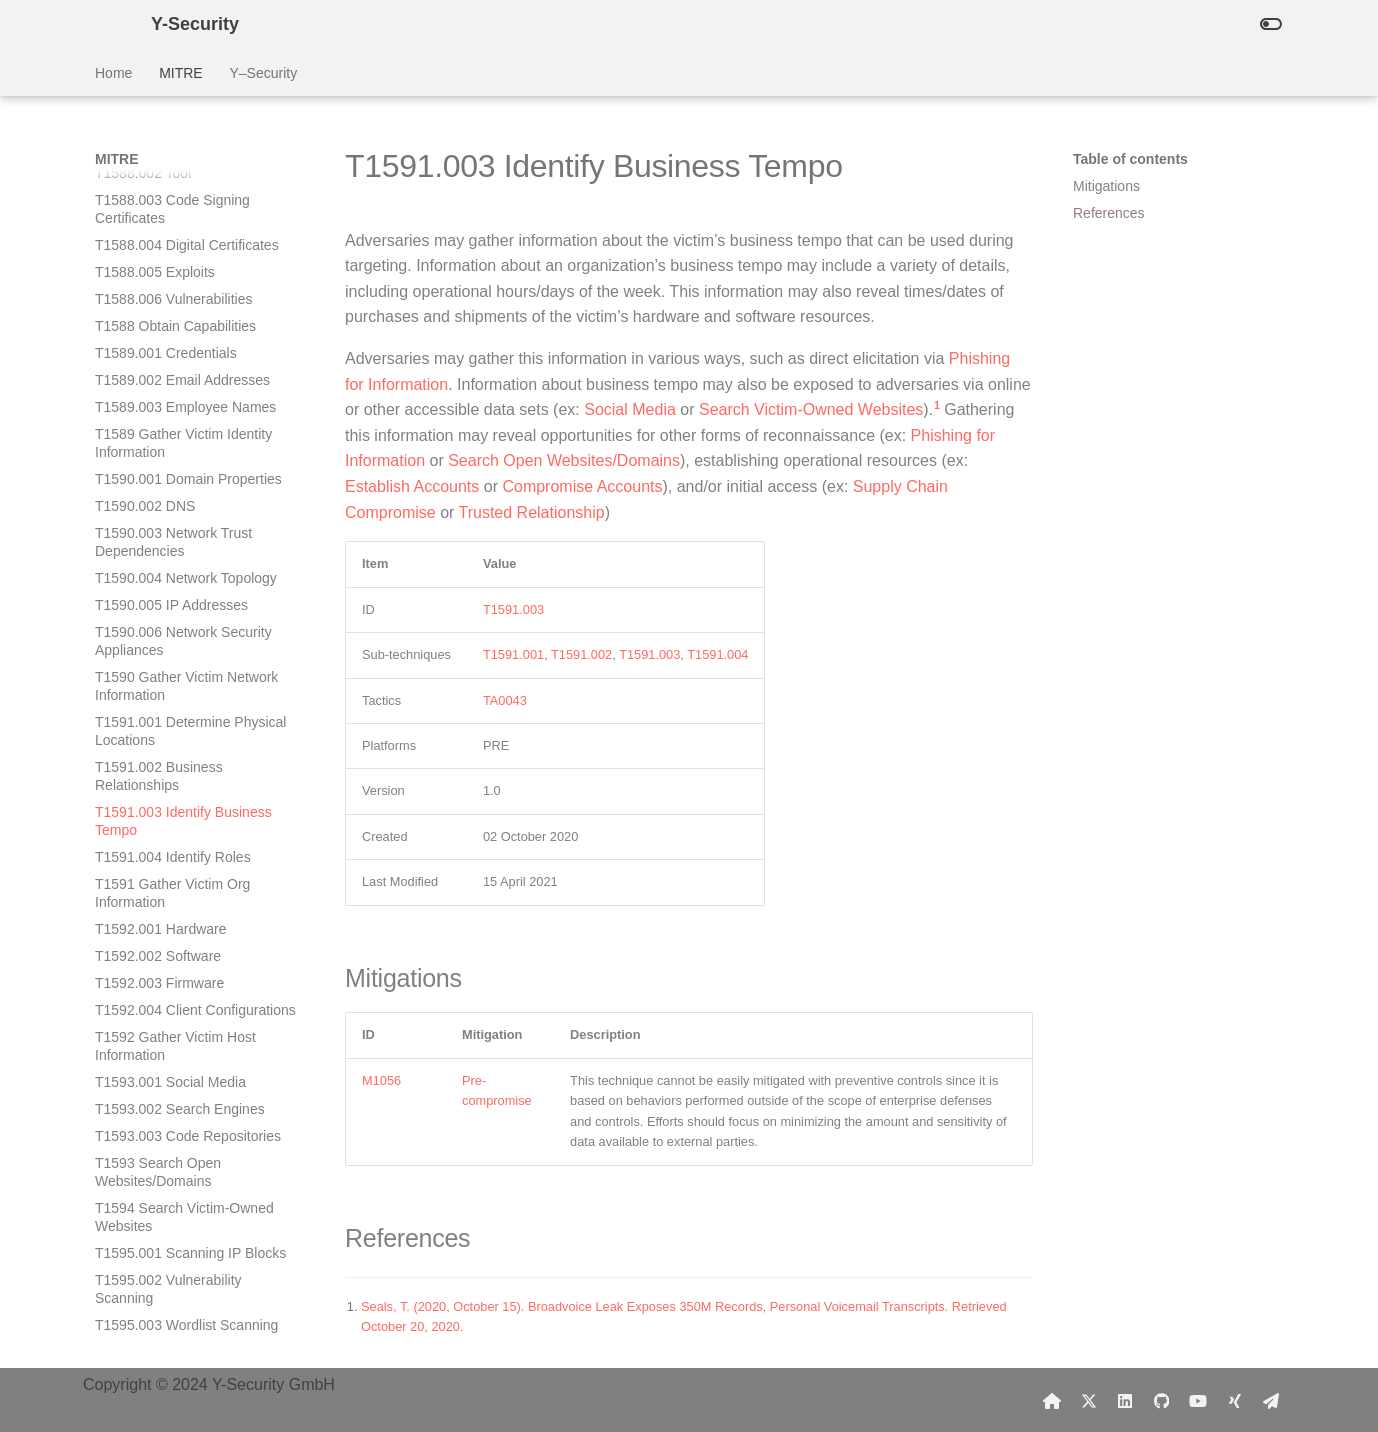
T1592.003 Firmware (159, 603)
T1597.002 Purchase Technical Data (191, 1215)
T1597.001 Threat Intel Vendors (193, 1179)
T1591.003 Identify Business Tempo (183, 441)
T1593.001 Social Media (170, 702)
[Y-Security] (107, 24)
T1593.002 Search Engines (180, 729)
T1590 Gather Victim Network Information (186, 306)
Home (113, 73)
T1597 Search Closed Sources (190, 1251)
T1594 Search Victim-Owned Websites (184, 837)
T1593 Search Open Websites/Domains (158, 792)
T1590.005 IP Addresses (171, 225)
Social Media (630, 409)
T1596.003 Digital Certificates (187, 1053)
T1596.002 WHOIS (154, 1026)
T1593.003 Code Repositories (188, 756)
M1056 (381, 1080)
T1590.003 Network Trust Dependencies (173, 162)
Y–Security (263, 73)
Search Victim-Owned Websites (811, 409)
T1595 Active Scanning (166, 972)
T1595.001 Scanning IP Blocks (190, 873)
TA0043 (505, 700)
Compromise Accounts (582, 486)
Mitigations (1106, 186)
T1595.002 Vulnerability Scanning (168, 909)
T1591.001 (513, 654)
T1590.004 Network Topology (186, 198)
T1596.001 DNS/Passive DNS (188, 999)
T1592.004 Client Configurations (195, 630)
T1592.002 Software (158, 576)
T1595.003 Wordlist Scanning (186, 945)
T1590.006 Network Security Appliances (183, 261)
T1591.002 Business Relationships (159, 396)
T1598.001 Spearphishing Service (175, 1287)
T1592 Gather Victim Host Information (175, 666)
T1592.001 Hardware (161, 549)
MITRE (181, 73)
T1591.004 (717, 654)
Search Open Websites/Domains (564, 460)
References (1109, 213)
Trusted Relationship (532, 512)
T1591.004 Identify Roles (173, 477)
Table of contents (1130, 159)
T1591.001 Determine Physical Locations (190, 351)
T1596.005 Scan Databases (182, 1107)
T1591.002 (581, 654)
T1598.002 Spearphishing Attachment (175, 1332)
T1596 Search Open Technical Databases (189, 1143)
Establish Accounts (412, 486)
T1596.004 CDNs (149, 1080)
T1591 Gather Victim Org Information (172, 513)
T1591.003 (513, 609)
